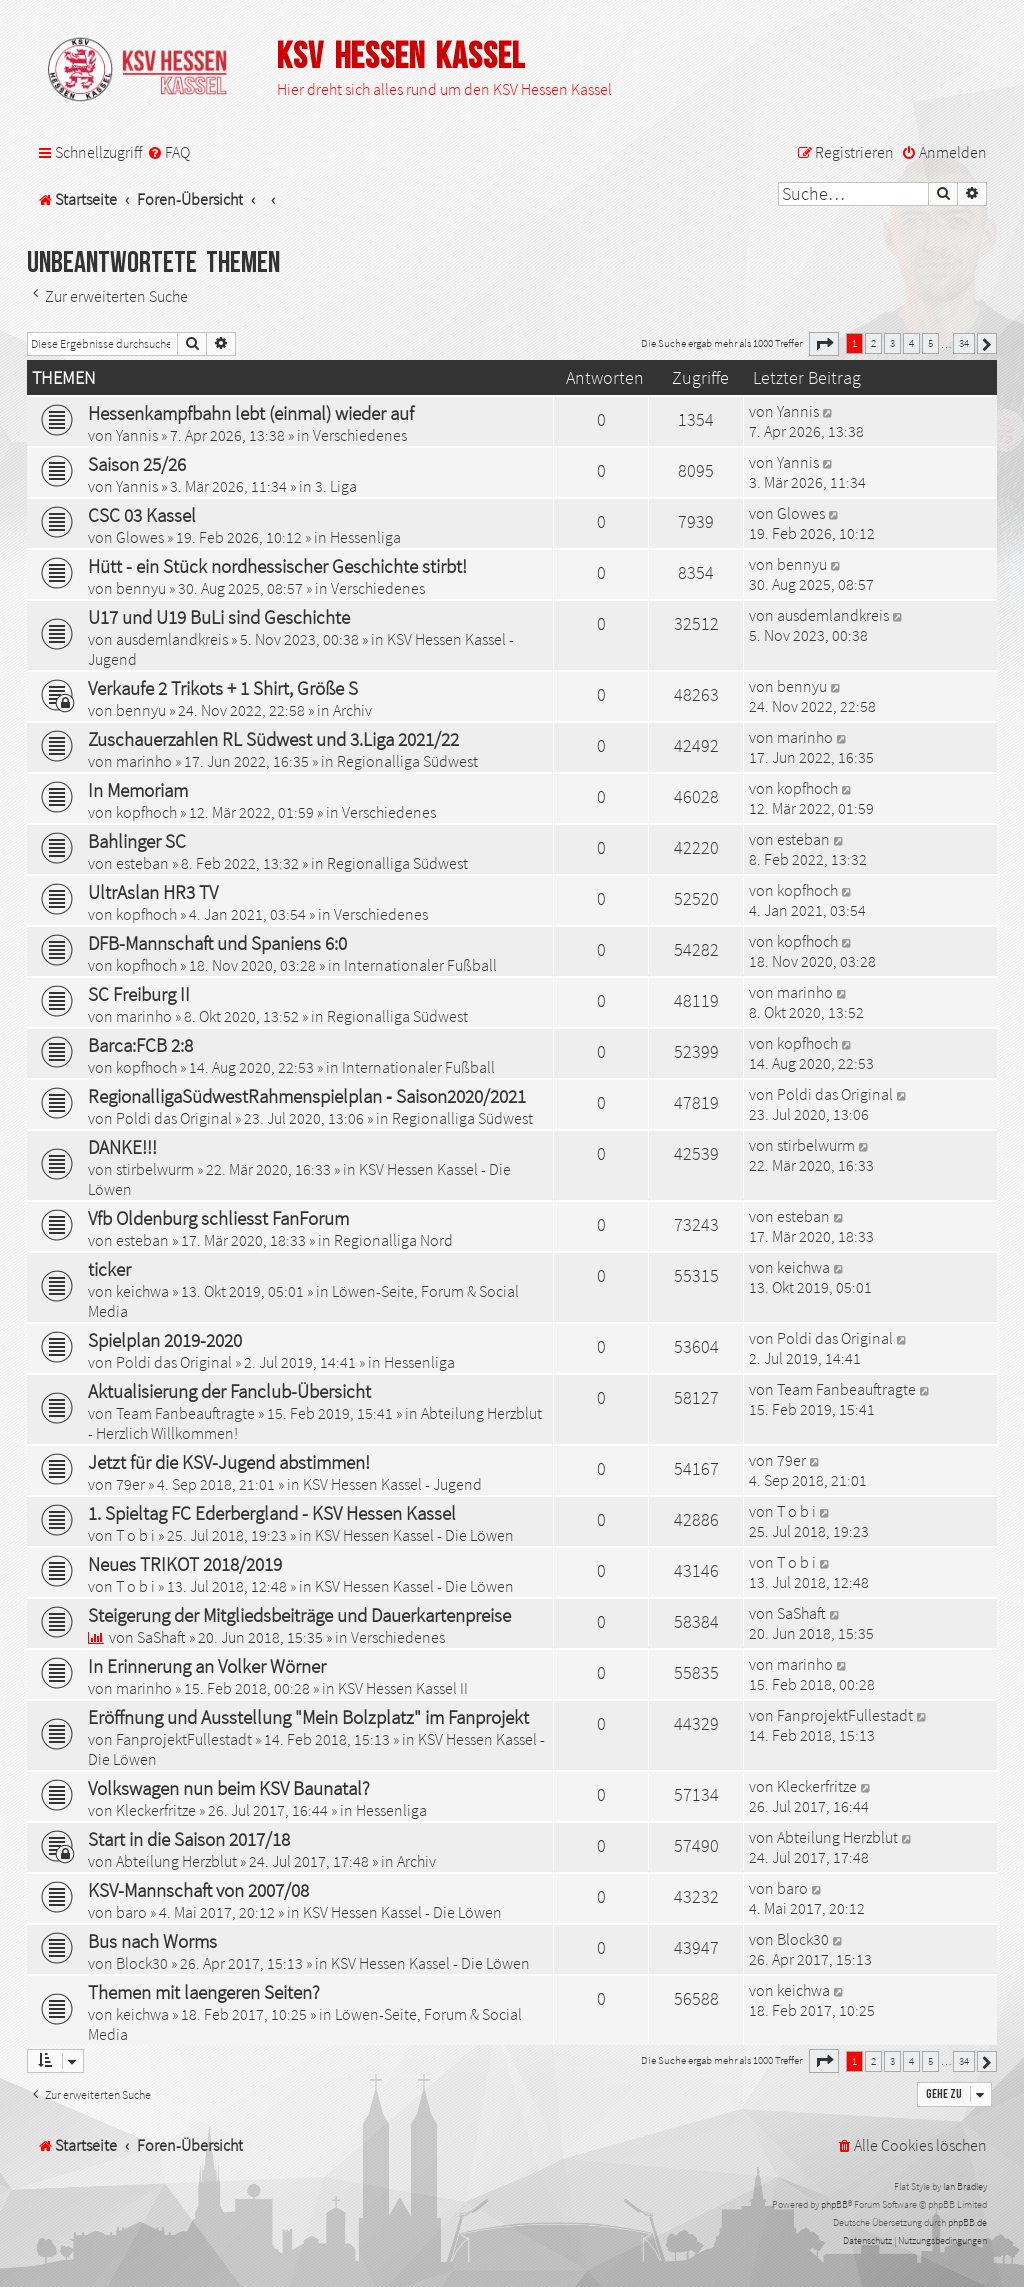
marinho (144, 761)
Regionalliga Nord (393, 1240)
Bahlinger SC (137, 841)
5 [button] (930, 343)
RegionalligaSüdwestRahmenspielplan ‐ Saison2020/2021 (307, 1096)
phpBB (834, 2204)
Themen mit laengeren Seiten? (204, 1992)
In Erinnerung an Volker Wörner (207, 1666)
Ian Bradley (965, 2186)
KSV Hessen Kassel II (403, 1688)
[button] (824, 344)
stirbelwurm (155, 1169)
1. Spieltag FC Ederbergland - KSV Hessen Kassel (272, 1513)
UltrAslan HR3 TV (153, 892)
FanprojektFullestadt (184, 1739)
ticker (109, 1269)
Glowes (140, 537)
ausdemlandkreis (172, 639)
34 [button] (964, 343)
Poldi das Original (174, 1118)
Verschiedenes (360, 435)
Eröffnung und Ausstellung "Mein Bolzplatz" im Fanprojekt (308, 1717)
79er (130, 1484)
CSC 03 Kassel (142, 515)
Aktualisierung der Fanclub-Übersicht (229, 1391)
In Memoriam (138, 790)
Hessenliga (365, 537)
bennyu (141, 588)
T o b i (135, 1535)
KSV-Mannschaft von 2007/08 (198, 1890)
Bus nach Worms (152, 1941)
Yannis (137, 435)
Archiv (352, 710)
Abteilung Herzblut (176, 1861)
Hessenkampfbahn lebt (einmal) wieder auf (251, 413)
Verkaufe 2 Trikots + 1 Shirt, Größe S (223, 688)
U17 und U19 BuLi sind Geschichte (219, 617)
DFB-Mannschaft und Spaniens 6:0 (217, 943)
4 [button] (911, 343)
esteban (142, 863)
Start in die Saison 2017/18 (189, 1839)
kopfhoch (146, 812)
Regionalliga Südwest (407, 761)
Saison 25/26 (137, 464)
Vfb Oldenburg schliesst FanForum (218, 1218)
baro (131, 1912)
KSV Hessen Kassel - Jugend (392, 1484)
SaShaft (161, 1637)
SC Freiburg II (139, 994)
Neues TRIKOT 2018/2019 (185, 1564)
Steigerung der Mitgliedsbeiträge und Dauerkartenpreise (299, 1615)
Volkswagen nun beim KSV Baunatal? (229, 1788)
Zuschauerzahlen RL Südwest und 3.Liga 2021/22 (273, 739)
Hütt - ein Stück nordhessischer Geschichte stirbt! (277, 566)
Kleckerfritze (156, 1810)
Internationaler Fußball (420, 965)
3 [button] (892, 343)
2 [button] (873, 343)
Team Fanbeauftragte (185, 1413)
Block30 (142, 1963)
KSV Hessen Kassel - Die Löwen (414, 1535)
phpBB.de (967, 2222)
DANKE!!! (122, 1147)
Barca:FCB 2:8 (140, 1045)
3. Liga (336, 486)
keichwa (142, 1291)
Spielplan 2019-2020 (165, 1340)
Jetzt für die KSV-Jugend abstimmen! (229, 1462)
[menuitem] (168, 152)
